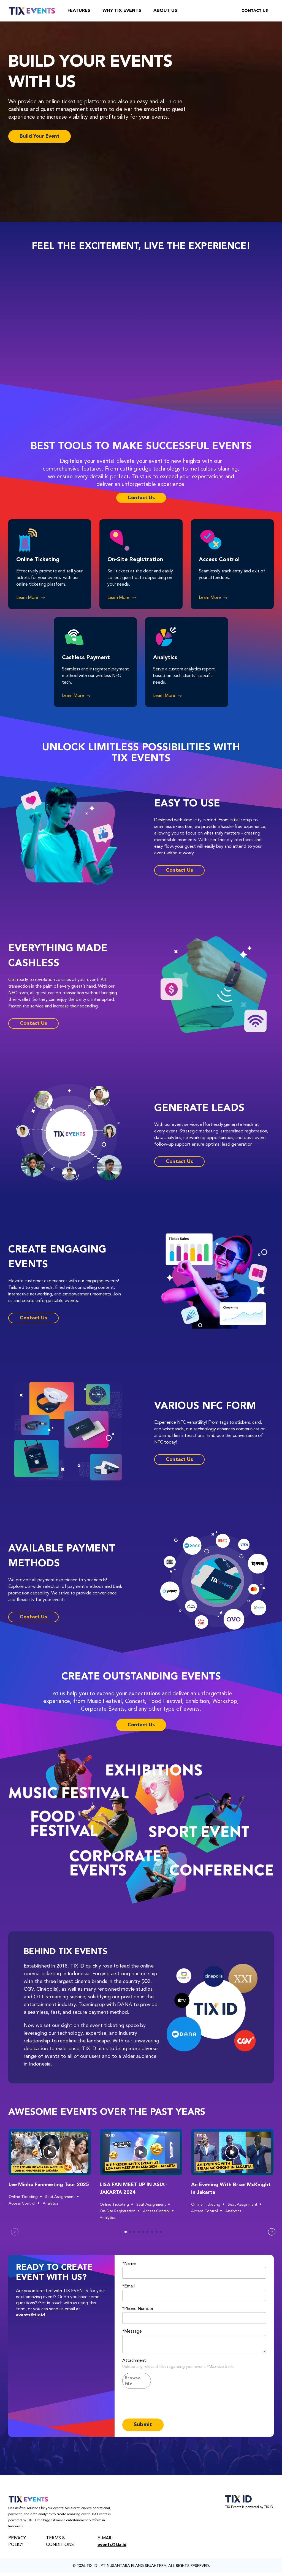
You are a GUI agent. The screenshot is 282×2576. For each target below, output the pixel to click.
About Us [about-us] (165, 11)
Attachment (134, 2360)
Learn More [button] (30, 598)
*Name (129, 2264)
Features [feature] (78, 11)
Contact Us (255, 11)
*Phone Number (137, 2309)
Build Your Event (39, 136)
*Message (132, 2331)
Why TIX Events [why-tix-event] (121, 11)
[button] (50, 2152)
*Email (128, 2286)
